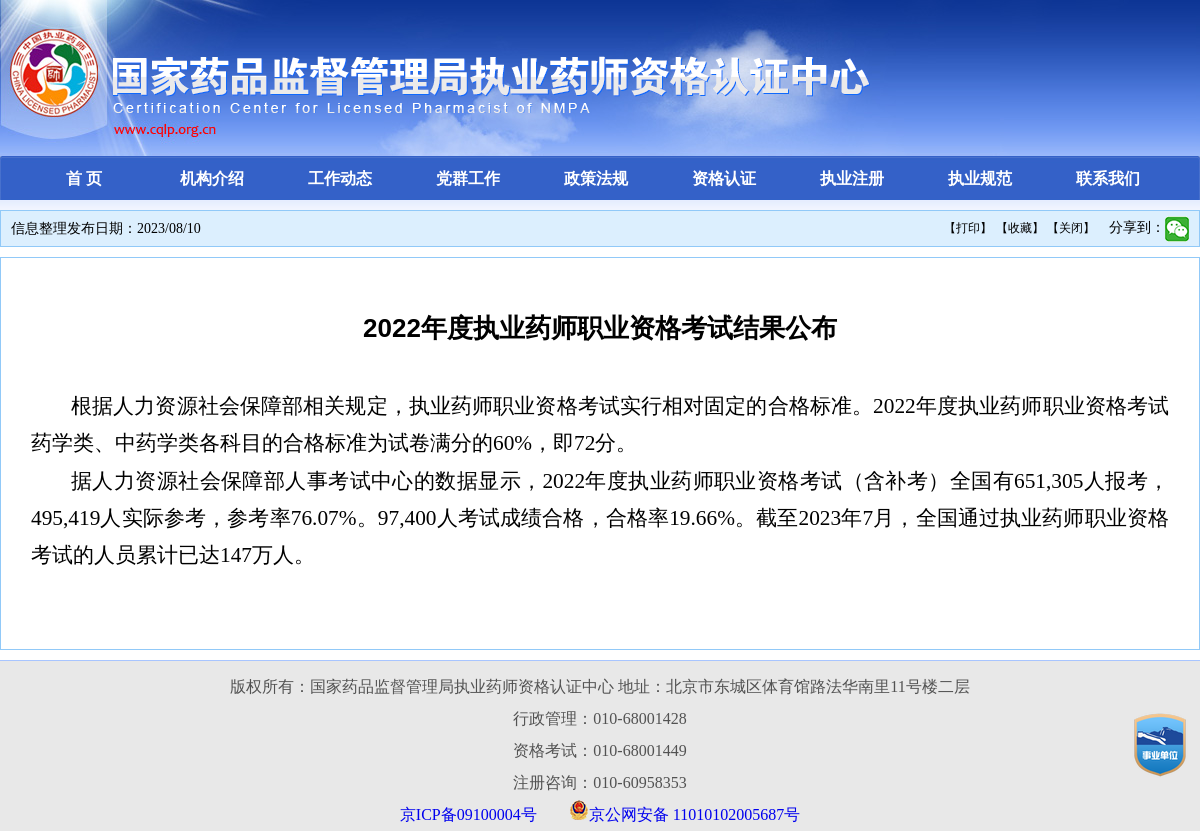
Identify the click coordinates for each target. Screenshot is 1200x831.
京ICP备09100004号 (468, 814)
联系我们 (1108, 178)
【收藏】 (1020, 228)
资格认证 (724, 178)
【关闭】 (1071, 228)
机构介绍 (212, 178)
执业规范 (980, 178)
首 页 (84, 178)
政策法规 (596, 178)
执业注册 (852, 178)
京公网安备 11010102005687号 (694, 814)
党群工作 (468, 178)
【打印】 (968, 228)
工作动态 (340, 178)
